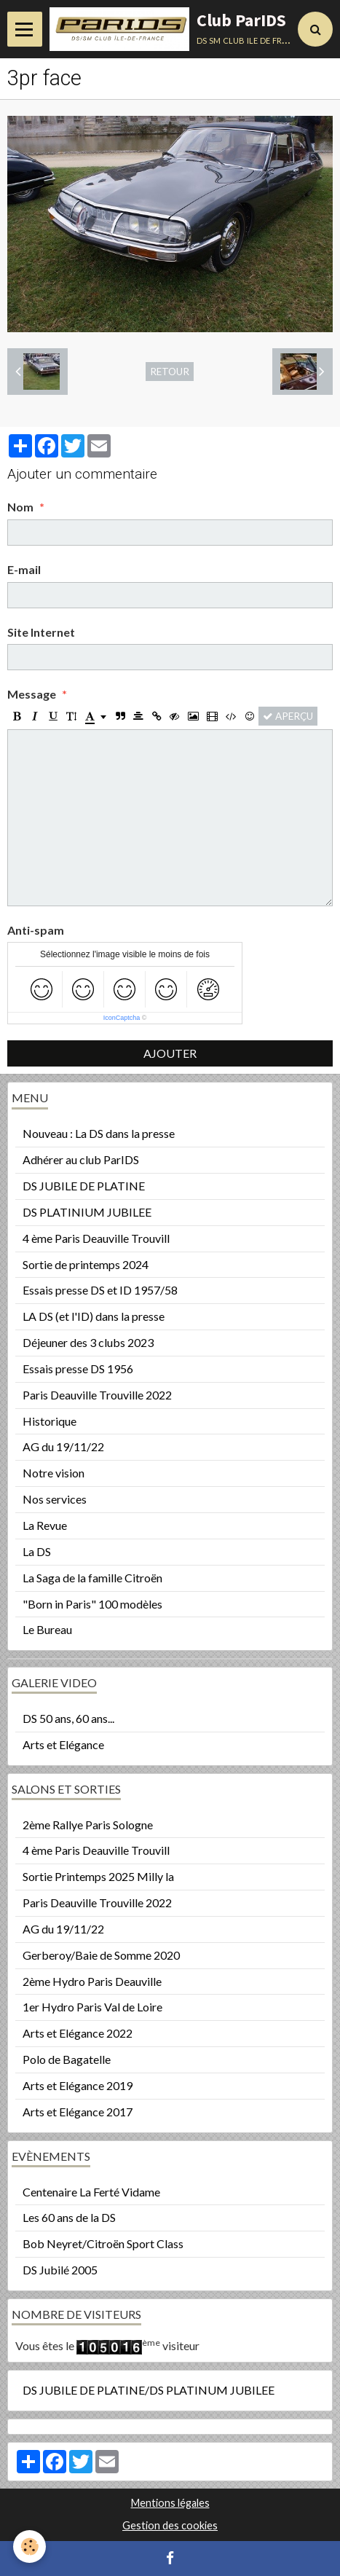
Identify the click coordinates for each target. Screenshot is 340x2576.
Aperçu (288, 716)
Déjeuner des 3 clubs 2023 (88, 1342)
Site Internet (41, 632)
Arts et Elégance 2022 (78, 2033)
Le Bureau (47, 1629)
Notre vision (53, 1473)
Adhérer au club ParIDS (81, 1159)
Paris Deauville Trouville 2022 (97, 1395)
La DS (37, 1551)
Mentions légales (170, 2503)
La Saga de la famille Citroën (92, 1578)
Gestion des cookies (170, 2525)
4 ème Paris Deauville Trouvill (96, 1238)
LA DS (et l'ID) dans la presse (94, 1316)
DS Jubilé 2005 (60, 2270)
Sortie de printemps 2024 (86, 1264)
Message (31, 694)
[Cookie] (29, 2546)
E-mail (24, 569)
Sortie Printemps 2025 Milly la (98, 1876)
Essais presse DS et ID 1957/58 (100, 1290)
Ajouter (170, 1053)
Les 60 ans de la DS (69, 2217)
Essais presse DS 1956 (78, 1368)
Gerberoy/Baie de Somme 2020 (101, 1955)
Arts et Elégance (63, 1744)
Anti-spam (35, 930)
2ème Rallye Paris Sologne (88, 1824)
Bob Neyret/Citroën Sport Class (103, 2243)
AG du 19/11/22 (63, 1446)
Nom (20, 507)
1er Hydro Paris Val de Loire (92, 2007)
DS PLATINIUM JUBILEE (87, 1212)
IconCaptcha (122, 1017)
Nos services (55, 1499)
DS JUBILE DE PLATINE (84, 1186)
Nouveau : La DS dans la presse (99, 1133)
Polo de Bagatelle (67, 2059)
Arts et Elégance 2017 (78, 2111)
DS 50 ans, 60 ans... (68, 1718)
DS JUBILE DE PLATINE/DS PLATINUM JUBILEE (148, 2390)
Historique (49, 1421)
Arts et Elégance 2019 (78, 2085)
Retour (169, 371)
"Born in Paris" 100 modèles (92, 1604)
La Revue (45, 1525)
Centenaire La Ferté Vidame (91, 2192)
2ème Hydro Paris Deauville (92, 1981)
